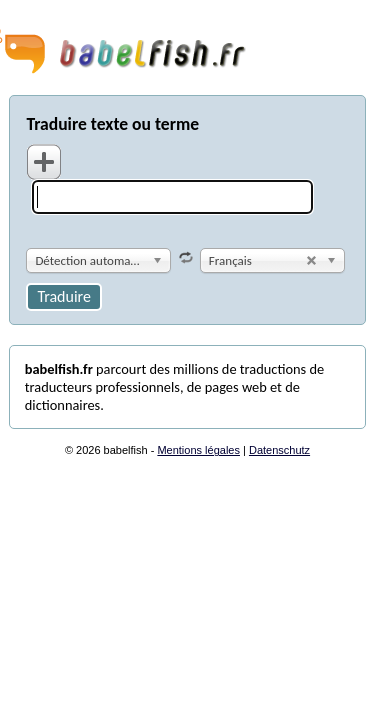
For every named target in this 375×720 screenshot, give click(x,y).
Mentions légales (198, 450)
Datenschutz (279, 450)
